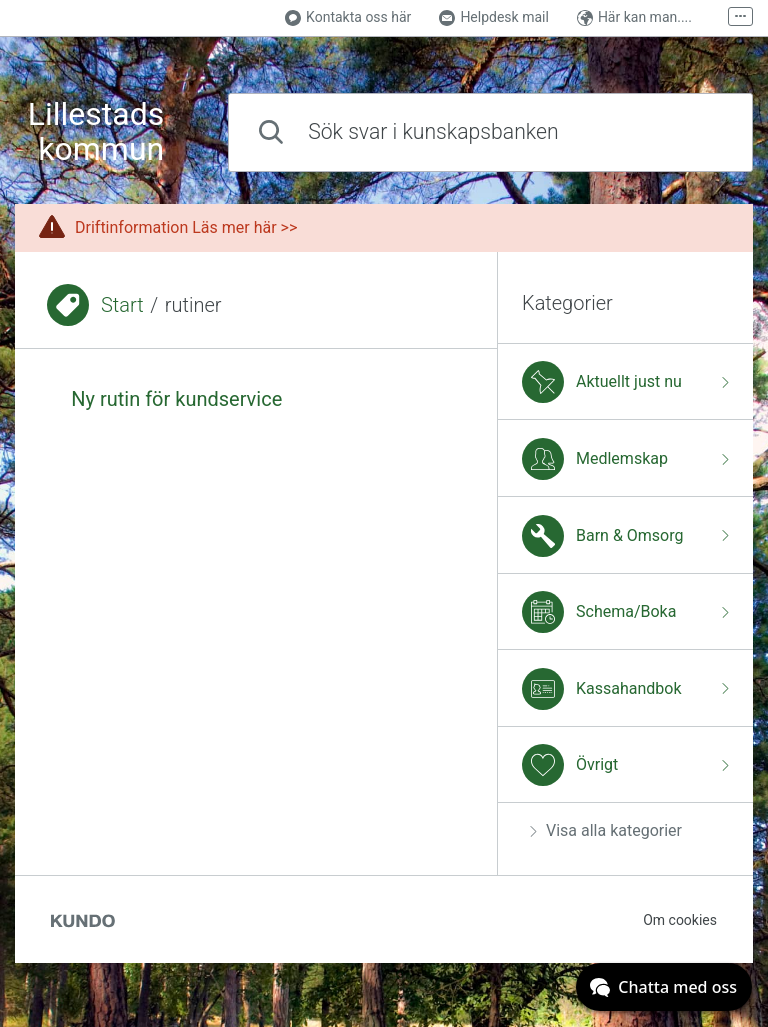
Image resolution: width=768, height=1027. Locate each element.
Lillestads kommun (96, 132)
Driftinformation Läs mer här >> (186, 227)
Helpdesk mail (494, 17)
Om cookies (680, 920)
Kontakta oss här (348, 17)
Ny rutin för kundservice (176, 399)
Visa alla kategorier (606, 830)
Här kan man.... (634, 17)
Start (122, 305)
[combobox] (490, 132)
